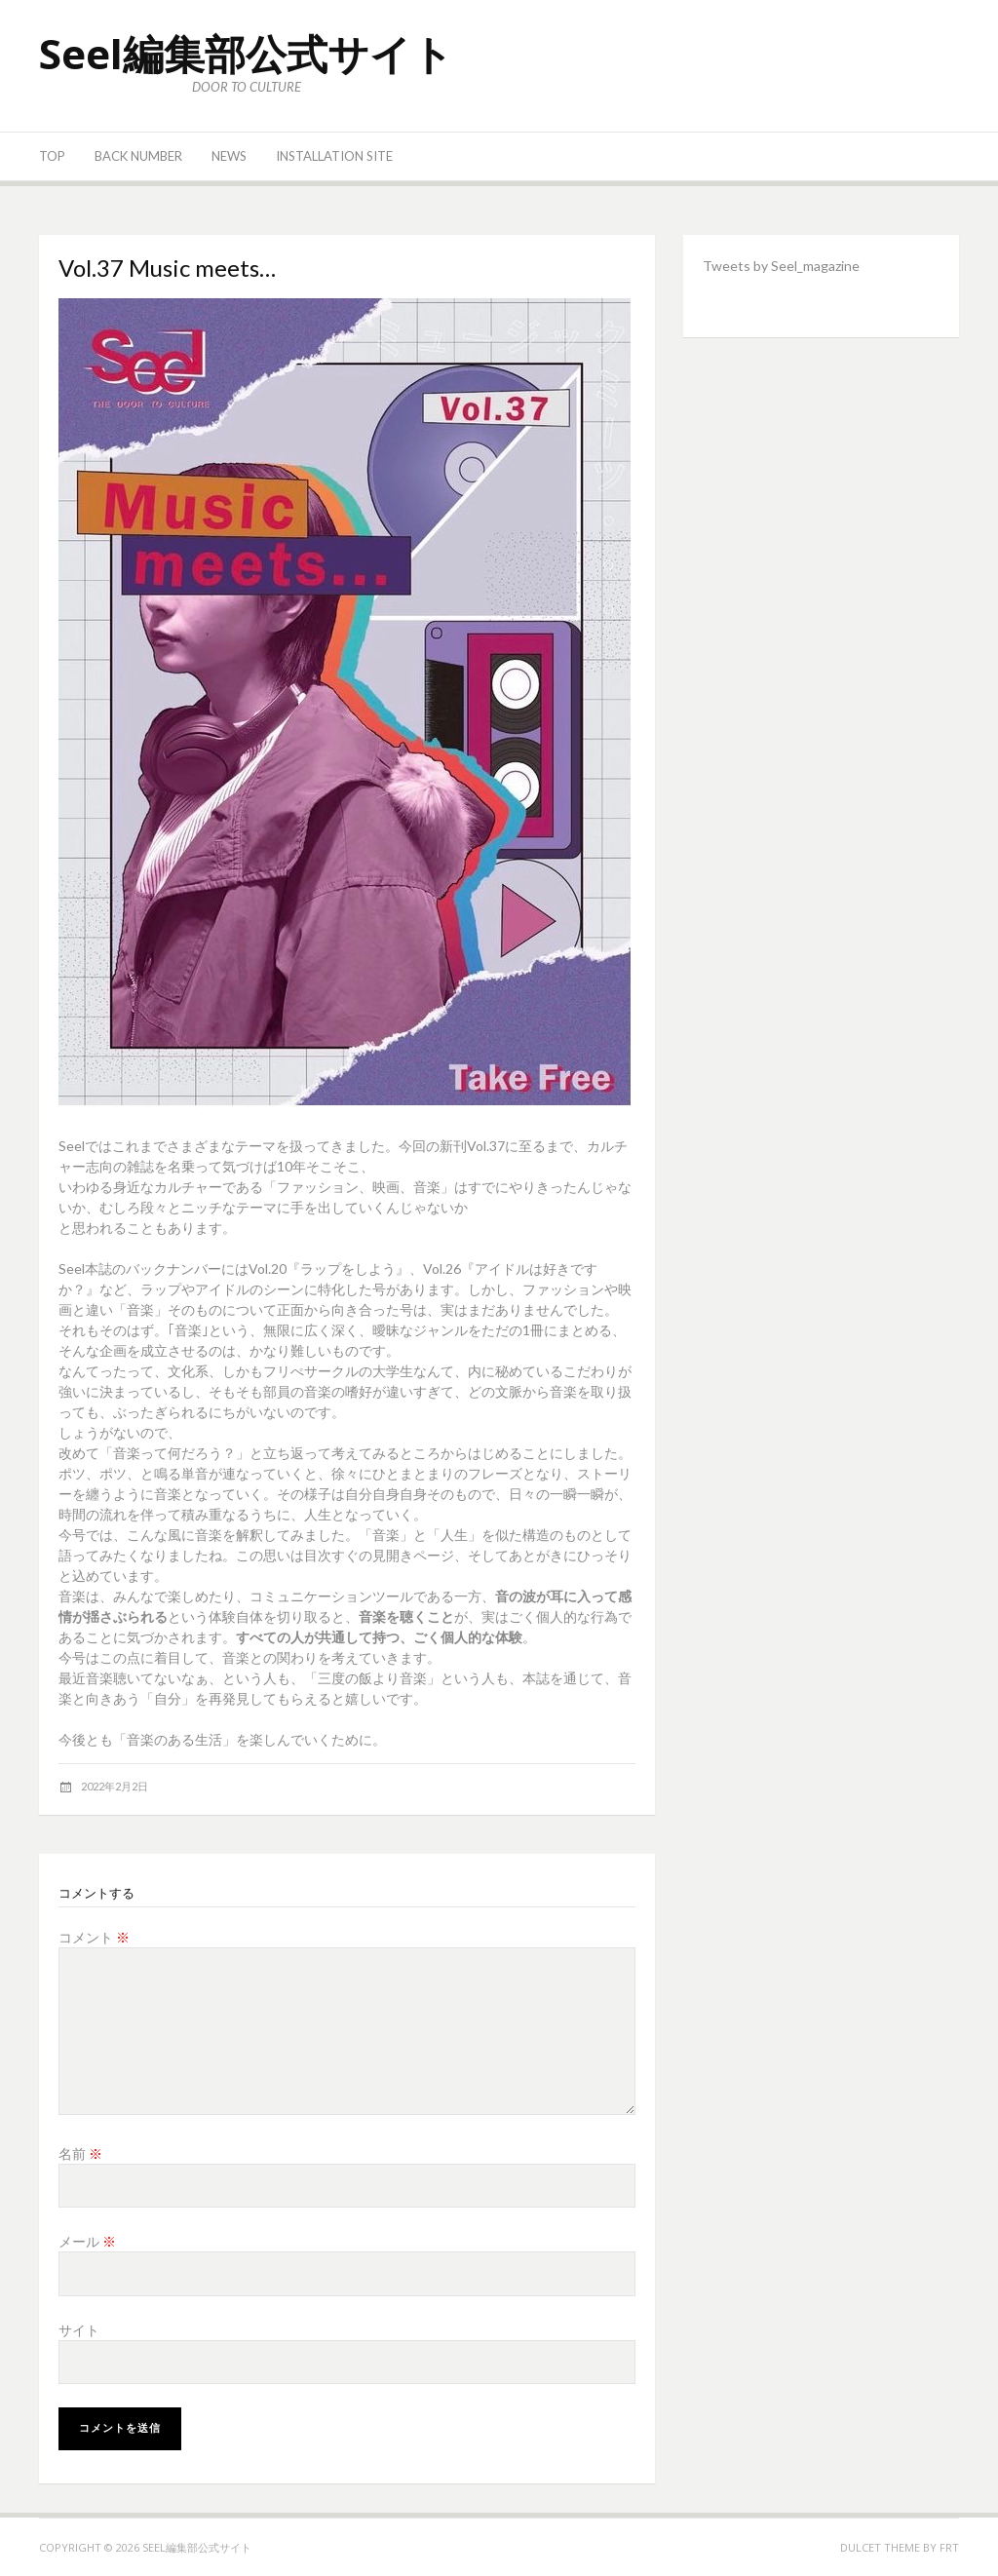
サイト (78, 2330)
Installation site (334, 156)
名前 (80, 2153)
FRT (949, 2547)
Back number (138, 156)
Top (52, 156)
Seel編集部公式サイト (246, 53)
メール (87, 2241)
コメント (94, 1937)
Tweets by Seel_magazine (781, 265)
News (229, 156)
